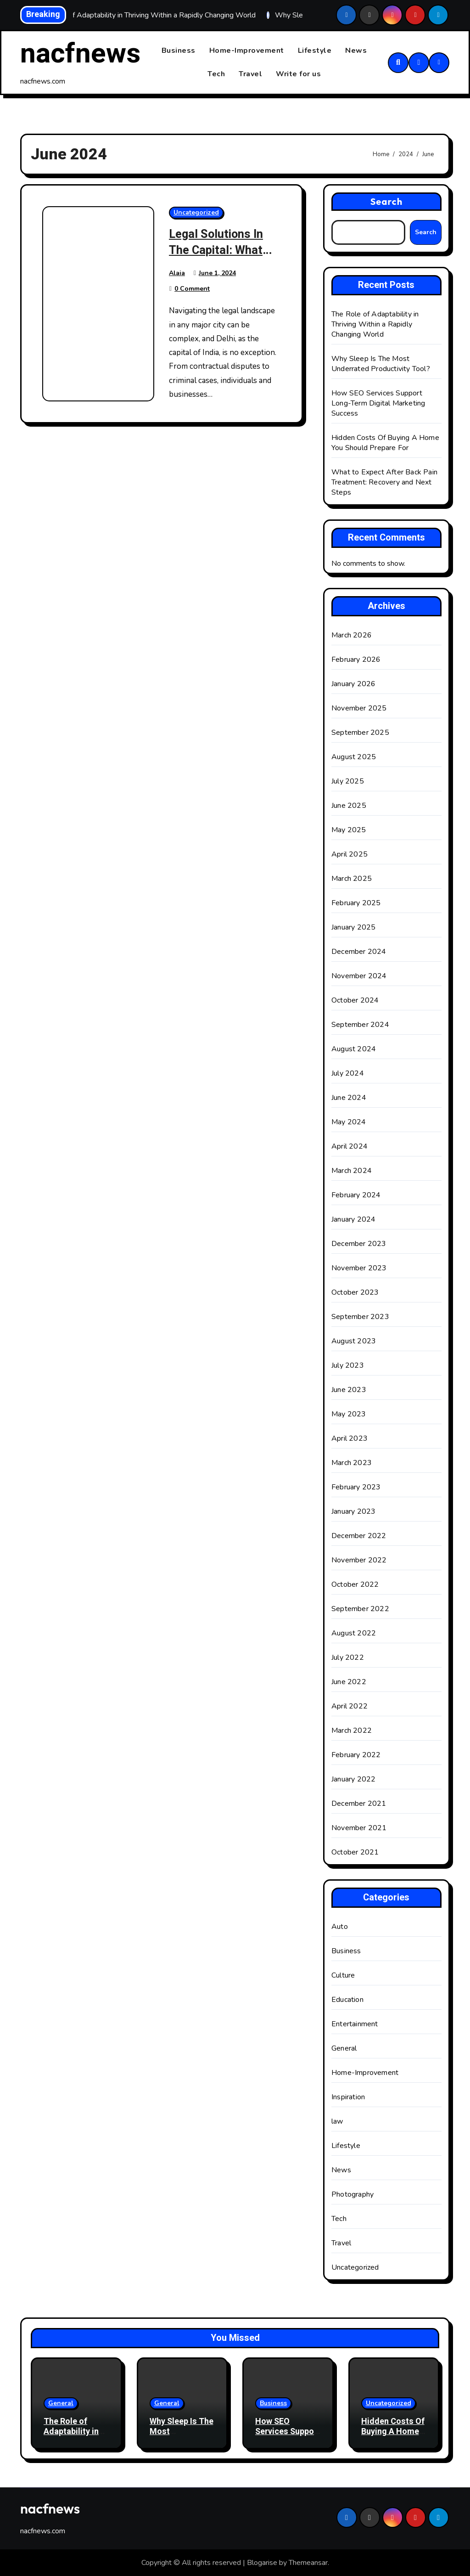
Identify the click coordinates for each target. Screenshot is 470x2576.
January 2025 (353, 927)
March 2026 (351, 635)
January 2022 (353, 1779)
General (344, 2048)
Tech (216, 74)
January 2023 (353, 1511)
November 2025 (359, 708)
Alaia (177, 273)
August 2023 (353, 1341)
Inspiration (348, 2097)
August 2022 (353, 1633)
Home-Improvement (246, 50)
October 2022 (355, 1584)
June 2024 (348, 1098)
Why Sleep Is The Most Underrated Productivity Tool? (380, 364)
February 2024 (356, 1195)
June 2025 (348, 805)
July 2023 (347, 1365)
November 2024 (359, 976)
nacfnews (80, 54)
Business (179, 50)
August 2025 (353, 757)
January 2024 (353, 1219)
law (337, 2121)
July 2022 (347, 1657)
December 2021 (358, 1803)
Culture (343, 1975)
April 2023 (349, 1438)
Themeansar (308, 2563)
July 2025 (347, 781)
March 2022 (351, 1730)
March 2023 (351, 1463)
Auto (339, 1927)
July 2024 (347, 1073)
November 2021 (359, 1828)
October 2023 (355, 1292)
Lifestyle (315, 50)
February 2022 (356, 1755)
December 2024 (358, 952)
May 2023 (348, 1414)
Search (386, 202)
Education (347, 2000)
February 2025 (356, 903)
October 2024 (355, 1000)
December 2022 (358, 1536)
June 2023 (348, 1390)
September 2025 (360, 732)
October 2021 (355, 1852)
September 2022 (360, 1609)
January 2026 (353, 684)
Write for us (298, 74)
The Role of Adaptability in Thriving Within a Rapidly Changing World (375, 325)
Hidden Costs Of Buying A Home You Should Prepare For (385, 443)
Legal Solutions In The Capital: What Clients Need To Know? (219, 258)
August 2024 (353, 1049)
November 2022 (359, 1560)
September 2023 (360, 1317)
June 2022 (348, 1682)
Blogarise (262, 2563)
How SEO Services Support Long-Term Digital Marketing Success (378, 404)
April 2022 (349, 1706)
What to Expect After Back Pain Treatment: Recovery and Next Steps (384, 483)
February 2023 (356, 1487)
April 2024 (349, 1146)
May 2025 (348, 830)
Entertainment (354, 2024)
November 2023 (359, 1268)
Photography (352, 2194)
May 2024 (348, 1122)
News (356, 50)
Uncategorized (196, 213)
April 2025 (349, 854)
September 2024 (360, 1025)
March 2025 (351, 879)
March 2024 (351, 1171)
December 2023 (358, 1244)
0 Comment (192, 289)
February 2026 (356, 659)
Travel (250, 74)
